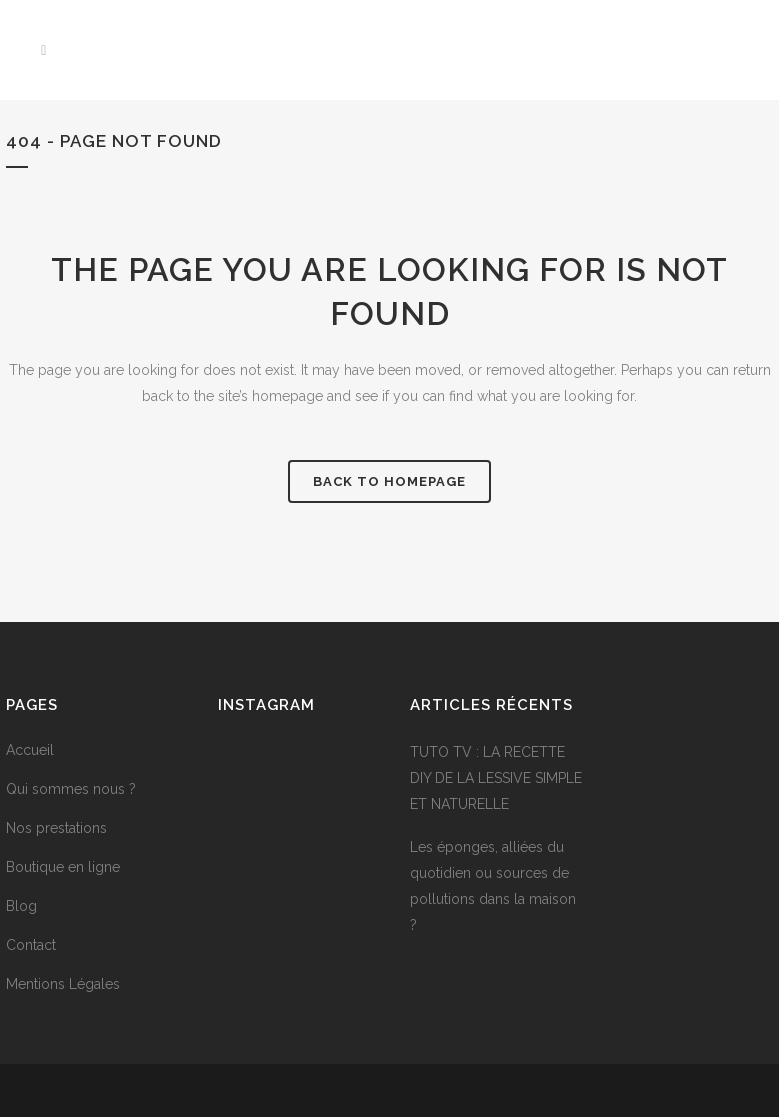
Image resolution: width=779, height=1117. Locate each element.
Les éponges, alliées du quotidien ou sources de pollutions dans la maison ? (493, 886)
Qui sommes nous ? (71, 789)
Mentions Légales (63, 984)
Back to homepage (389, 481)
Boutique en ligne (63, 867)
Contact (31, 945)
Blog (21, 906)
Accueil (30, 750)
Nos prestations (56, 828)
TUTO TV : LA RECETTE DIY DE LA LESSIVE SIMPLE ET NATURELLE (496, 778)
